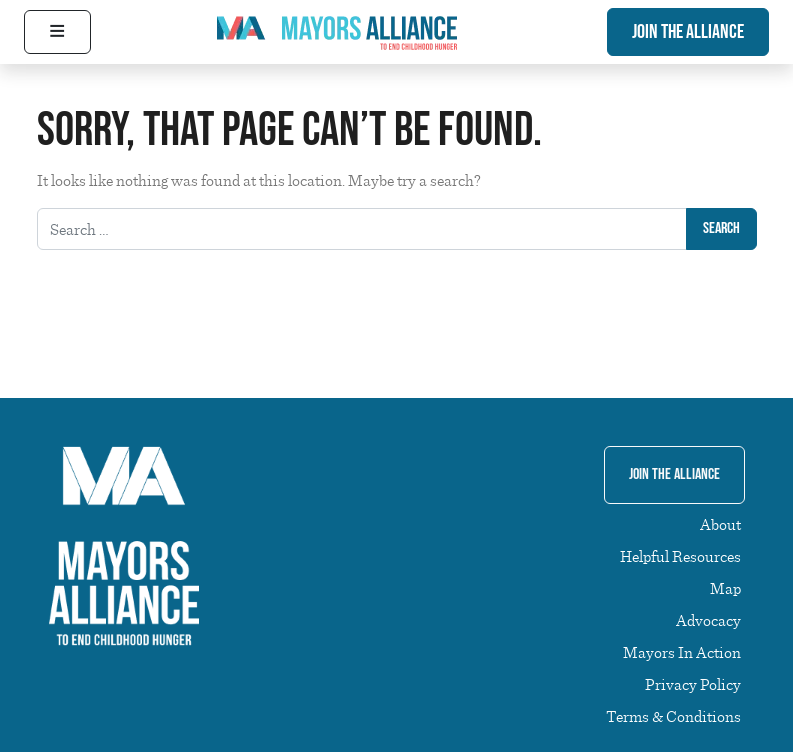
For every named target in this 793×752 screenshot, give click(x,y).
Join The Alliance (688, 32)
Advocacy (708, 620)
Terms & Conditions (673, 716)
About (720, 524)
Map (725, 588)
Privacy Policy (693, 684)
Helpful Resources (680, 556)
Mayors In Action (682, 652)
